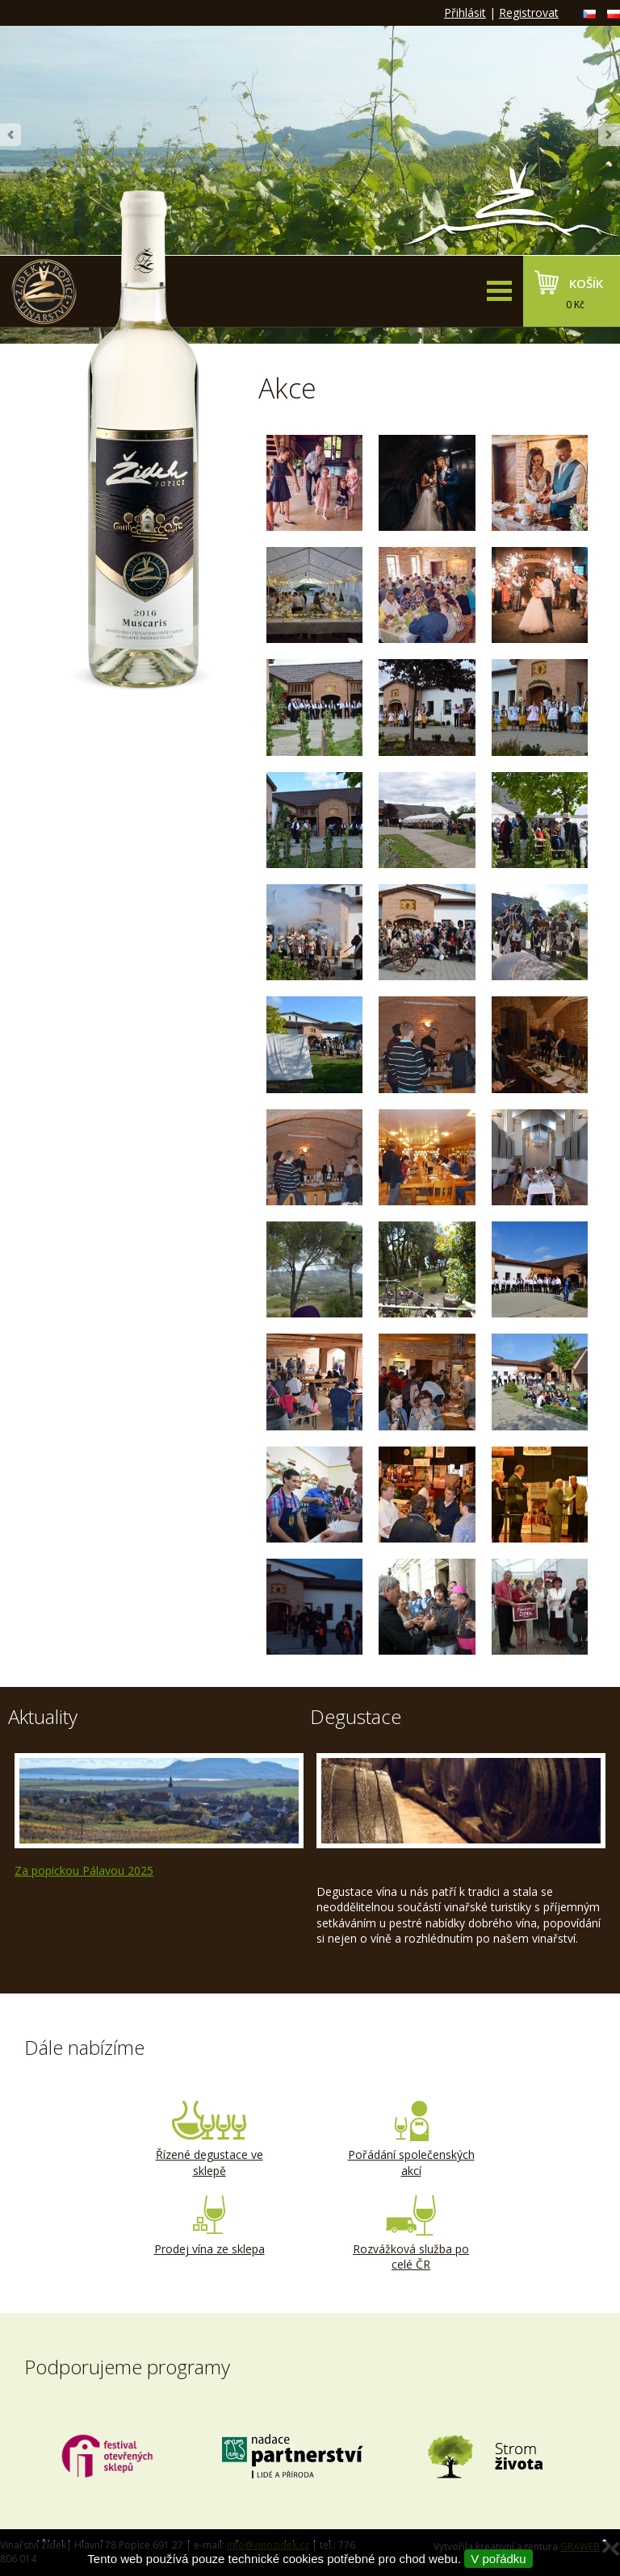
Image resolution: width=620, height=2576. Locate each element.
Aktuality (43, 1716)
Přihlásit (465, 12)
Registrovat (529, 12)
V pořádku (498, 2559)
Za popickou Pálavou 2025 (84, 1870)
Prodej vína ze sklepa (209, 2226)
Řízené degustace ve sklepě (209, 2139)
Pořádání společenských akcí (411, 2139)
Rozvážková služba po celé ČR (411, 2234)
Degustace (355, 1716)
